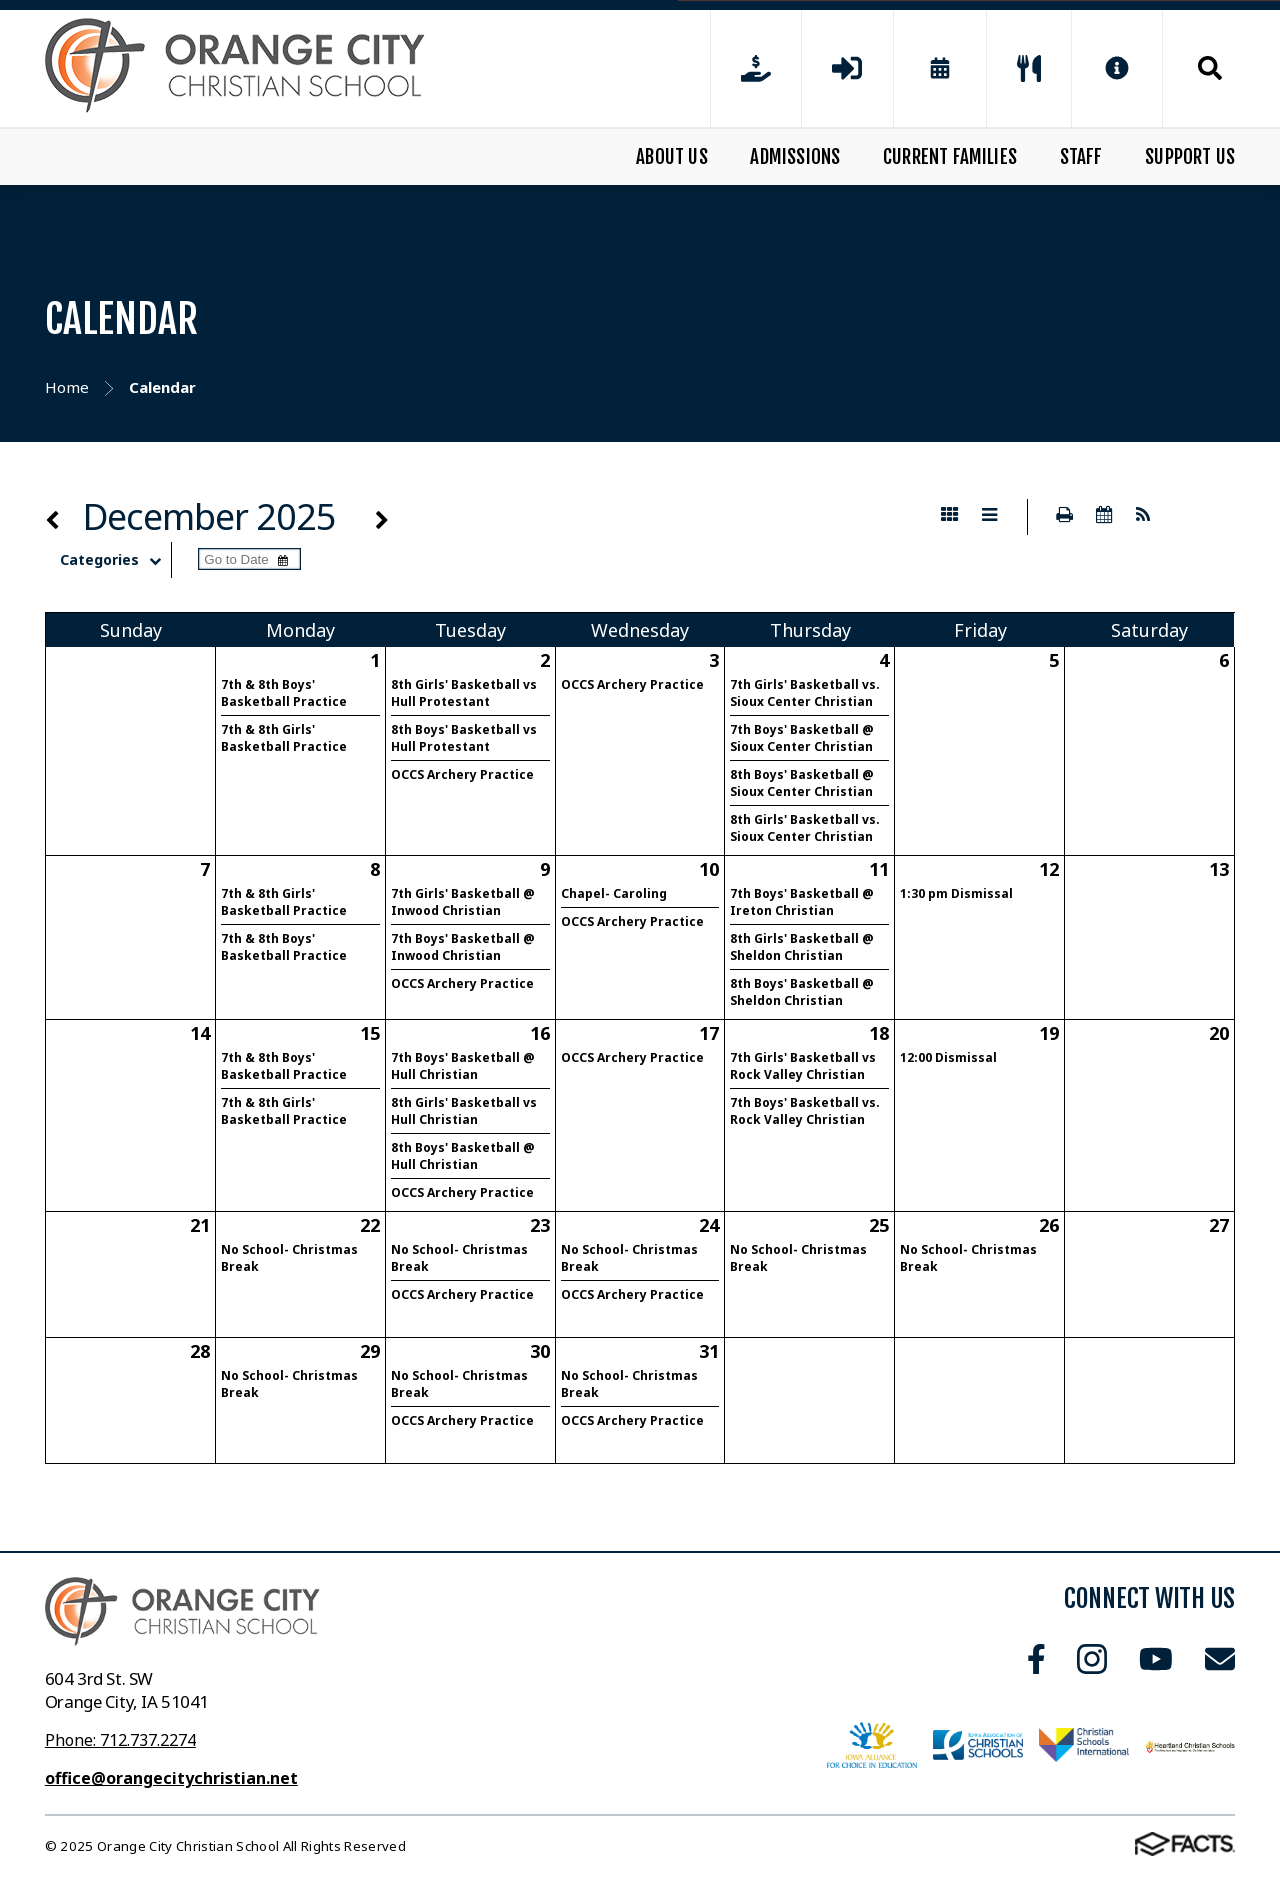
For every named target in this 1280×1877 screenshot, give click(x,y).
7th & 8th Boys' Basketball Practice (284, 693)
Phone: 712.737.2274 (120, 1740)
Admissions (795, 157)
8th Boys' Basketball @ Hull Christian (463, 1156)
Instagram (1092, 1659)
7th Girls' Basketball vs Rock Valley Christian (803, 1066)
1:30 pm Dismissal (956, 893)
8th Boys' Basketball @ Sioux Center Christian (802, 783)
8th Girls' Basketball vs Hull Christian (464, 1111)
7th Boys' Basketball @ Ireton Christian (802, 902)
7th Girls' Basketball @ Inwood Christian (463, 902)
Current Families (950, 157)
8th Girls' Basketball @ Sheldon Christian (802, 947)
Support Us (1190, 157)
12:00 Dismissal (948, 1057)
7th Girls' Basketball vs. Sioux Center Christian (805, 693)
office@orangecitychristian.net (171, 1778)
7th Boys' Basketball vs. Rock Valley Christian (805, 1111)
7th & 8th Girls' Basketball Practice (284, 738)
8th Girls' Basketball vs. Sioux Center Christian (805, 828)
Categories (115, 560)
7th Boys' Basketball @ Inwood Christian (463, 947)
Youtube (1156, 1659)
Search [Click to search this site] (1210, 68)
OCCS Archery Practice (462, 774)
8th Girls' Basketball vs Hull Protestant (464, 693)
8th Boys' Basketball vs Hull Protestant (464, 738)
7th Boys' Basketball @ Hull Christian (463, 1066)
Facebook (1036, 1659)
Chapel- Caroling (614, 893)
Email (1220, 1659)
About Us (672, 157)
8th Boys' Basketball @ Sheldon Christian (802, 992)
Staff (1081, 157)
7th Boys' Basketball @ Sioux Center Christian (802, 738)
